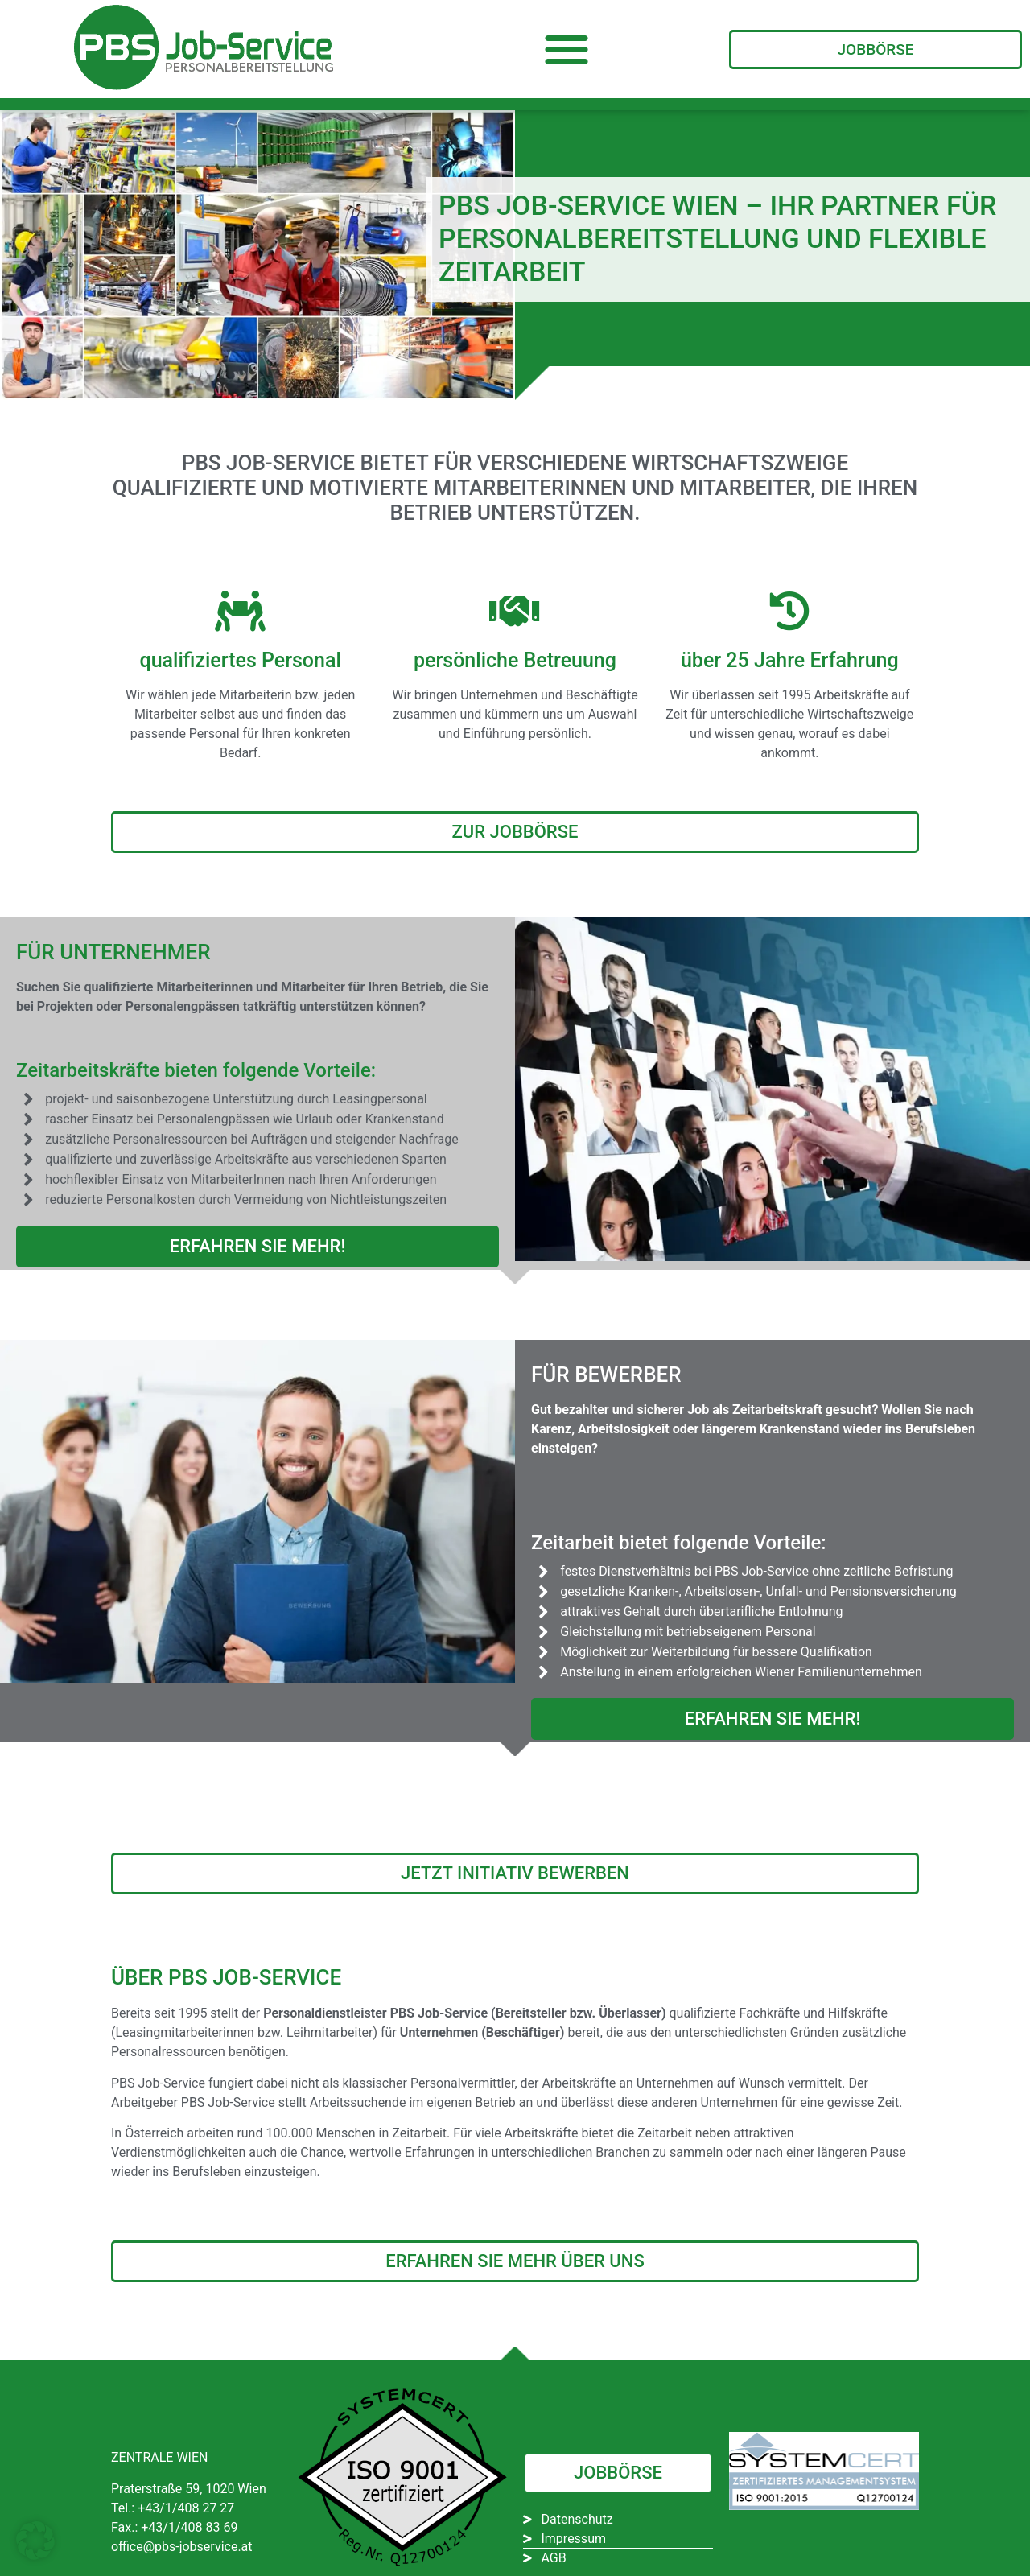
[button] (567, 49)
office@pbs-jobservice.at (182, 2546)
